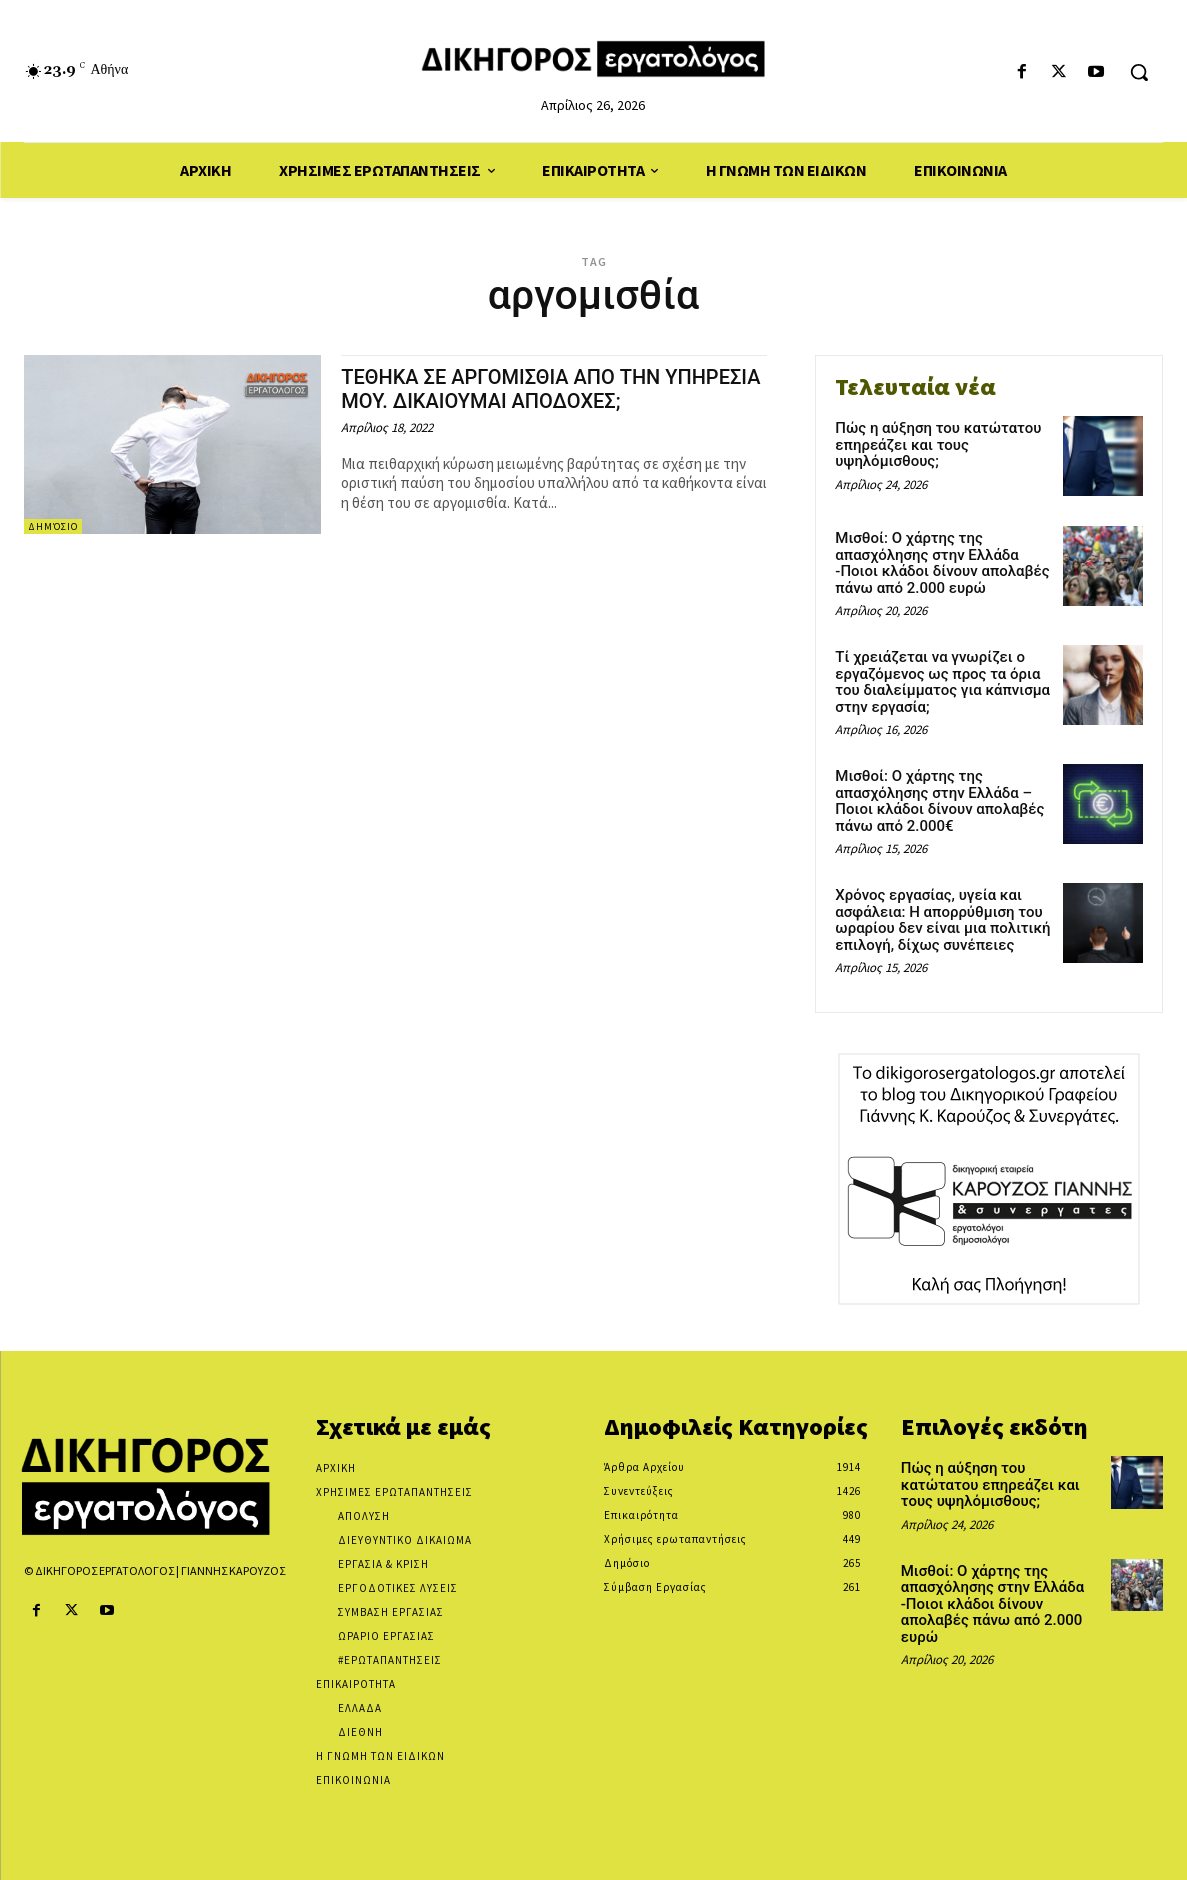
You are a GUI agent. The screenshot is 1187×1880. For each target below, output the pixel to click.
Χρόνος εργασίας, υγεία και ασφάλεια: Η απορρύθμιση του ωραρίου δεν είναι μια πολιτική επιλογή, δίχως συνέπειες (942, 920)
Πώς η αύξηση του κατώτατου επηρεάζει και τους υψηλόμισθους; (938, 444)
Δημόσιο (53, 526)
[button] (1139, 72)
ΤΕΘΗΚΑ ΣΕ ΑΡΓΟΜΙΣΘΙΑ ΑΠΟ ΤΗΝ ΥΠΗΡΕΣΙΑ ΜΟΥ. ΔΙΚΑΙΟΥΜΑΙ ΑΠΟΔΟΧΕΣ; (540, 388)
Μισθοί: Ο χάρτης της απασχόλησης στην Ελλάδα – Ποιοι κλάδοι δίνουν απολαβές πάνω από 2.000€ (939, 801)
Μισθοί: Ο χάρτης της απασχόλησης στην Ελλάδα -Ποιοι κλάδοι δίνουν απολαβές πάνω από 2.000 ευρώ (942, 563)
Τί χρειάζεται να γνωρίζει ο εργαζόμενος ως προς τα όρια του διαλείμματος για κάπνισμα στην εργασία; (942, 682)
